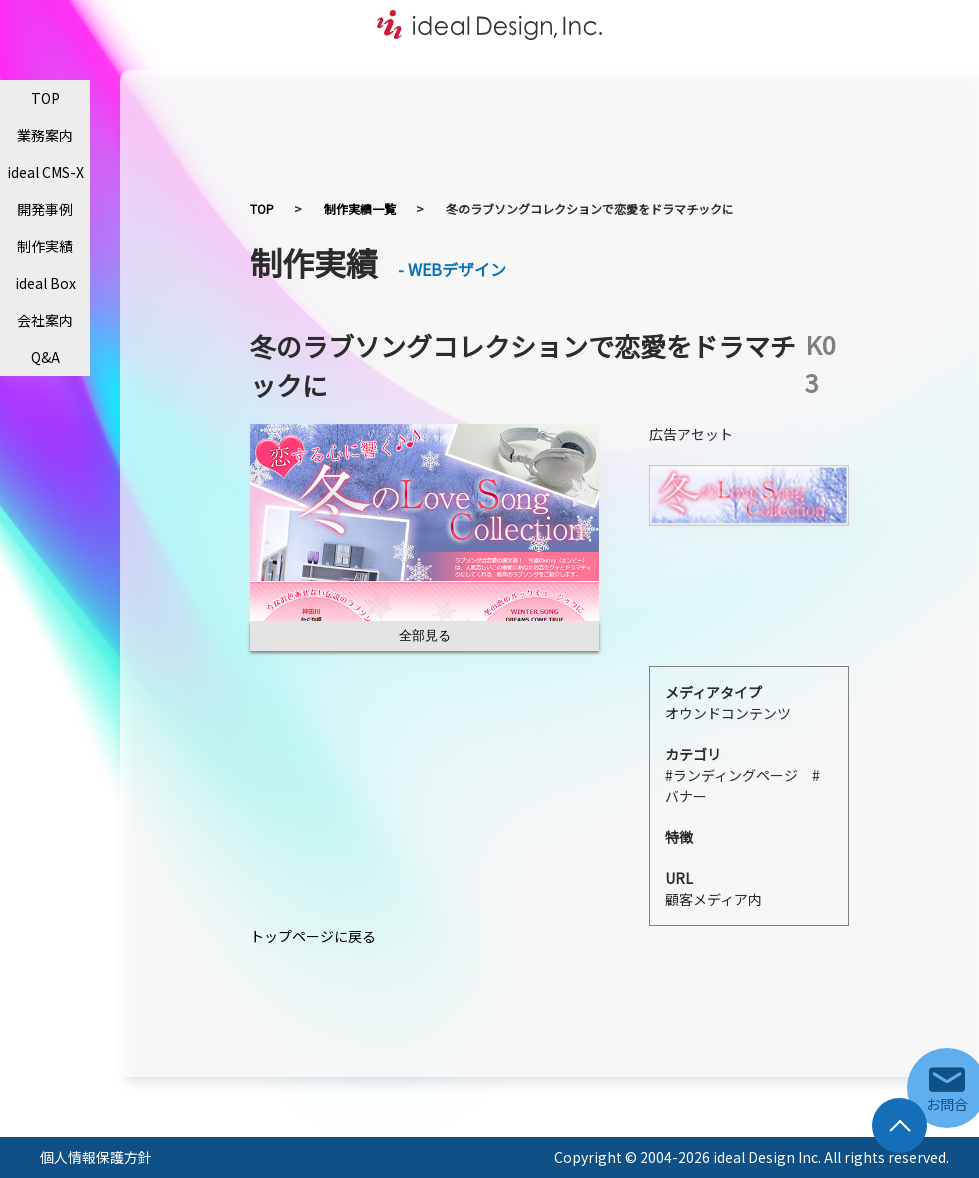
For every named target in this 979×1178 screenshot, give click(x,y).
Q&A (45, 357)
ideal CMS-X (45, 172)
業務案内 (45, 135)
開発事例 (45, 209)
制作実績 (45, 246)
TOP (45, 98)
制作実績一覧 (360, 208)
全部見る (425, 635)
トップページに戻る (313, 936)
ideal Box (45, 283)
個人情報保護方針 (96, 1157)
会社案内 (45, 320)
